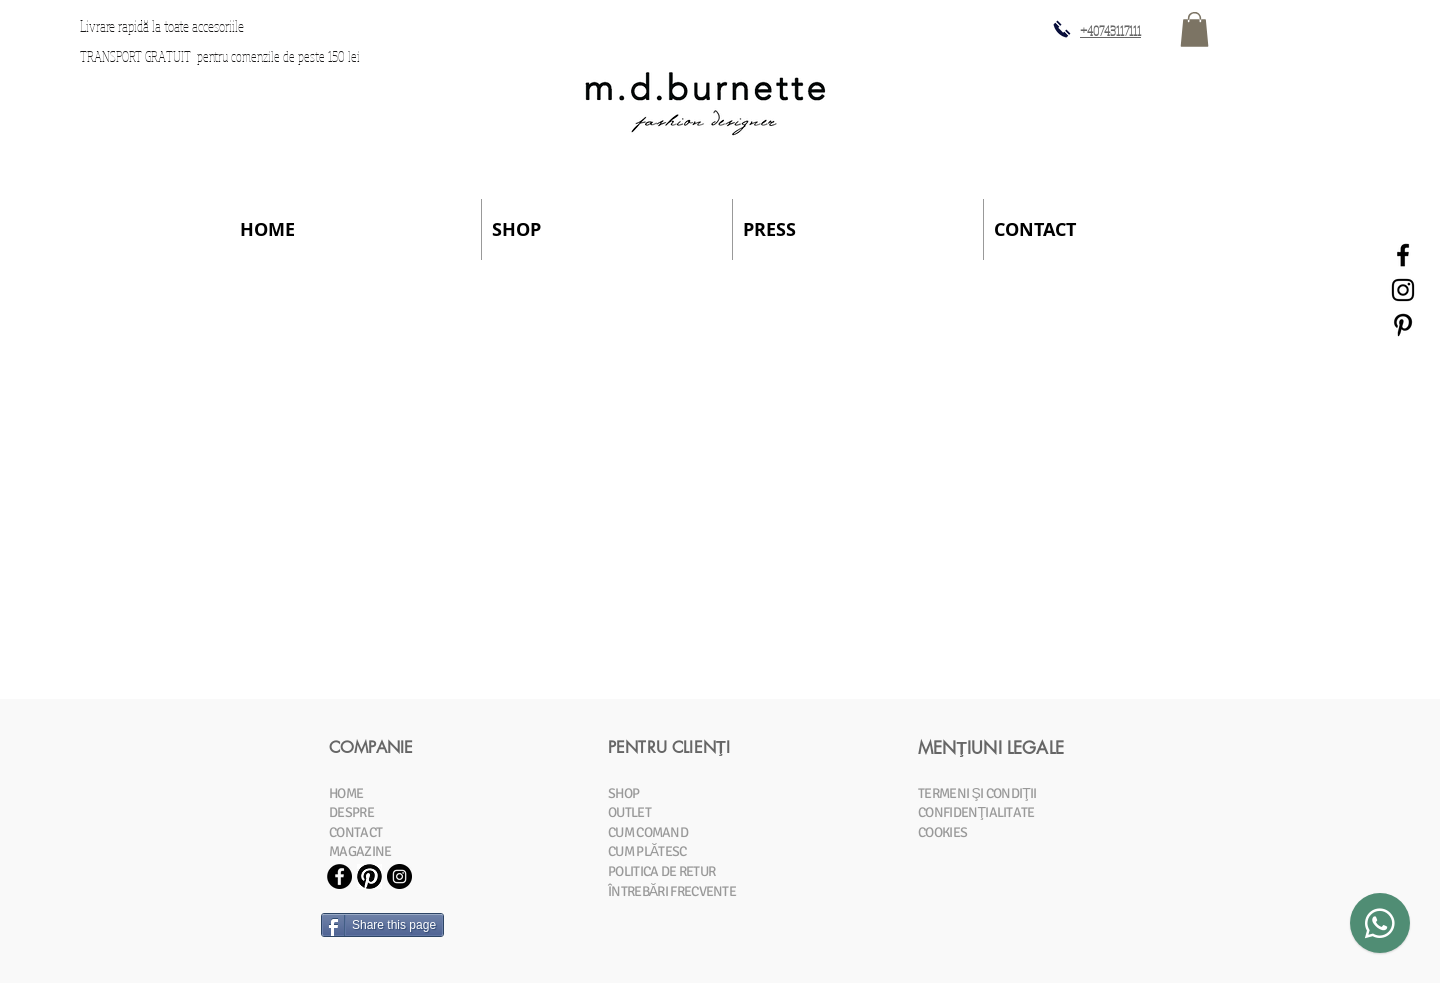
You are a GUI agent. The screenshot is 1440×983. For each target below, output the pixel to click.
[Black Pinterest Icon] (1403, 325)
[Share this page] (382, 925)
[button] (1194, 29)
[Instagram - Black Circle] (399, 876)
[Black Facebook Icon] (1403, 255)
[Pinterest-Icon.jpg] (369, 876)
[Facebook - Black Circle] (339, 876)
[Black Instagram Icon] (1403, 290)
